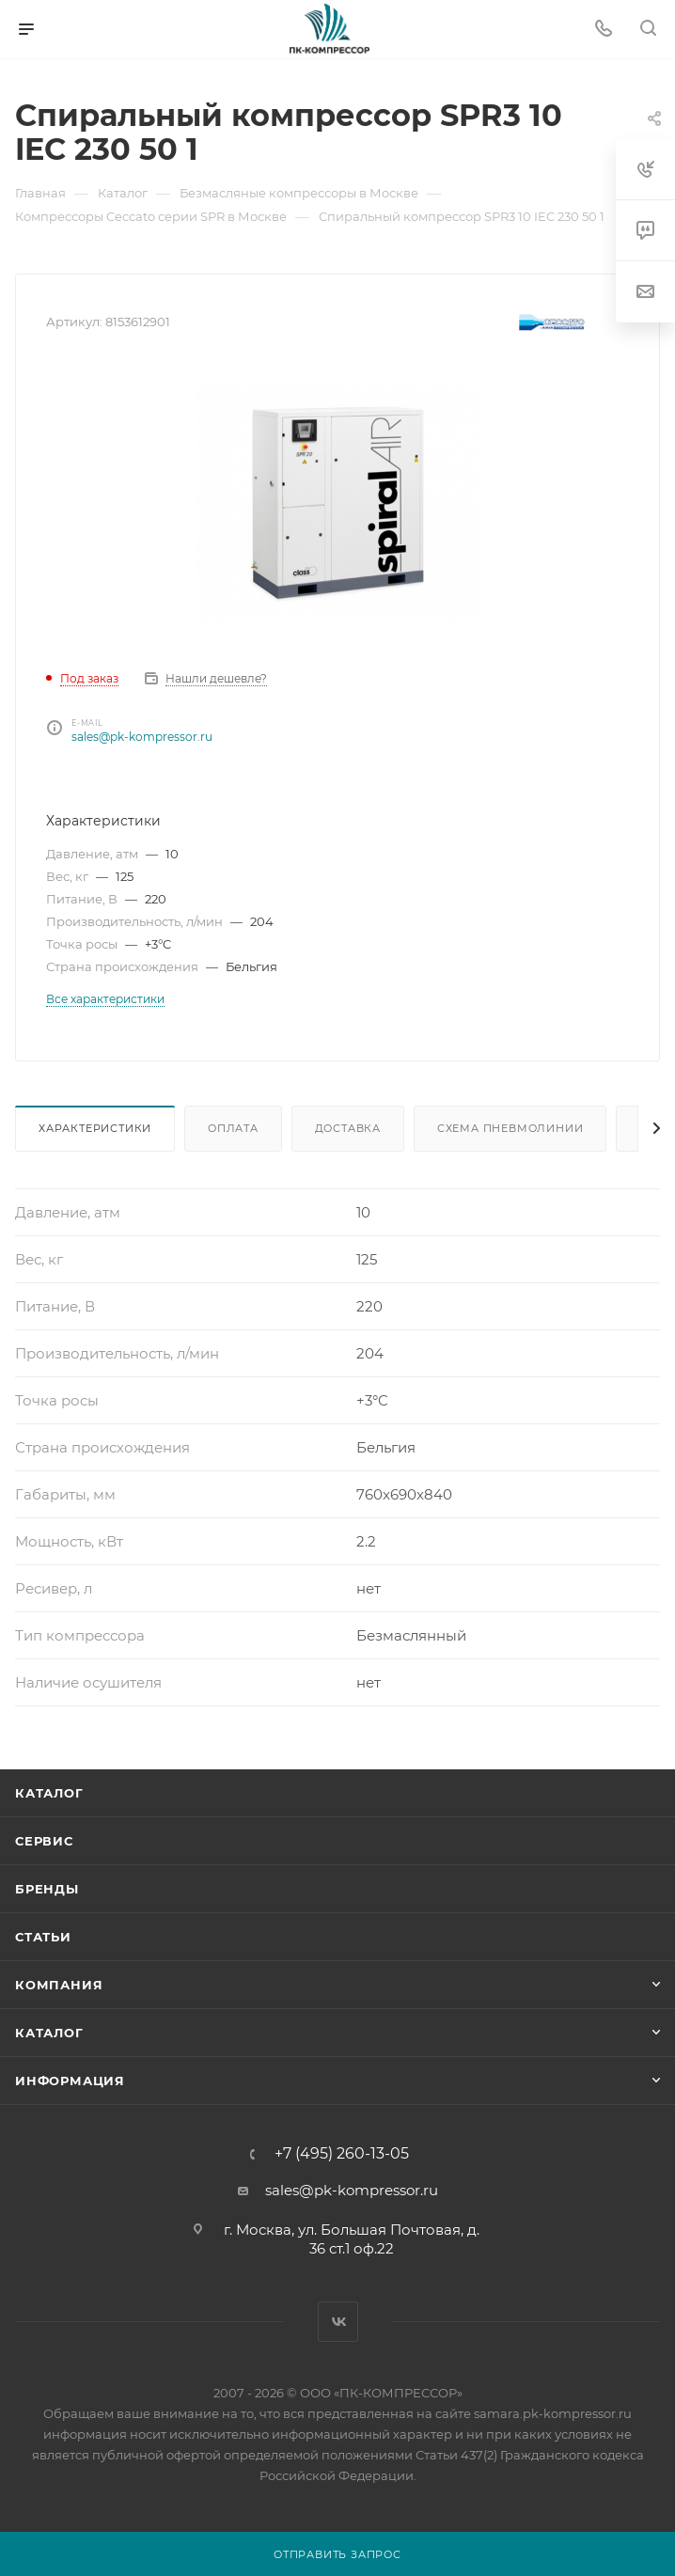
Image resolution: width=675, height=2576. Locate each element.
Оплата (233, 1128)
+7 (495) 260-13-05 (342, 2153)
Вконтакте (338, 2321)
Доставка (348, 1128)
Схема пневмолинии (510, 1128)
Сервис (44, 1840)
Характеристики (95, 1128)
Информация (70, 2080)
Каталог (49, 1792)
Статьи (43, 1936)
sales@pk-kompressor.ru (141, 737)
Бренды (47, 1888)
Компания (58, 1984)
